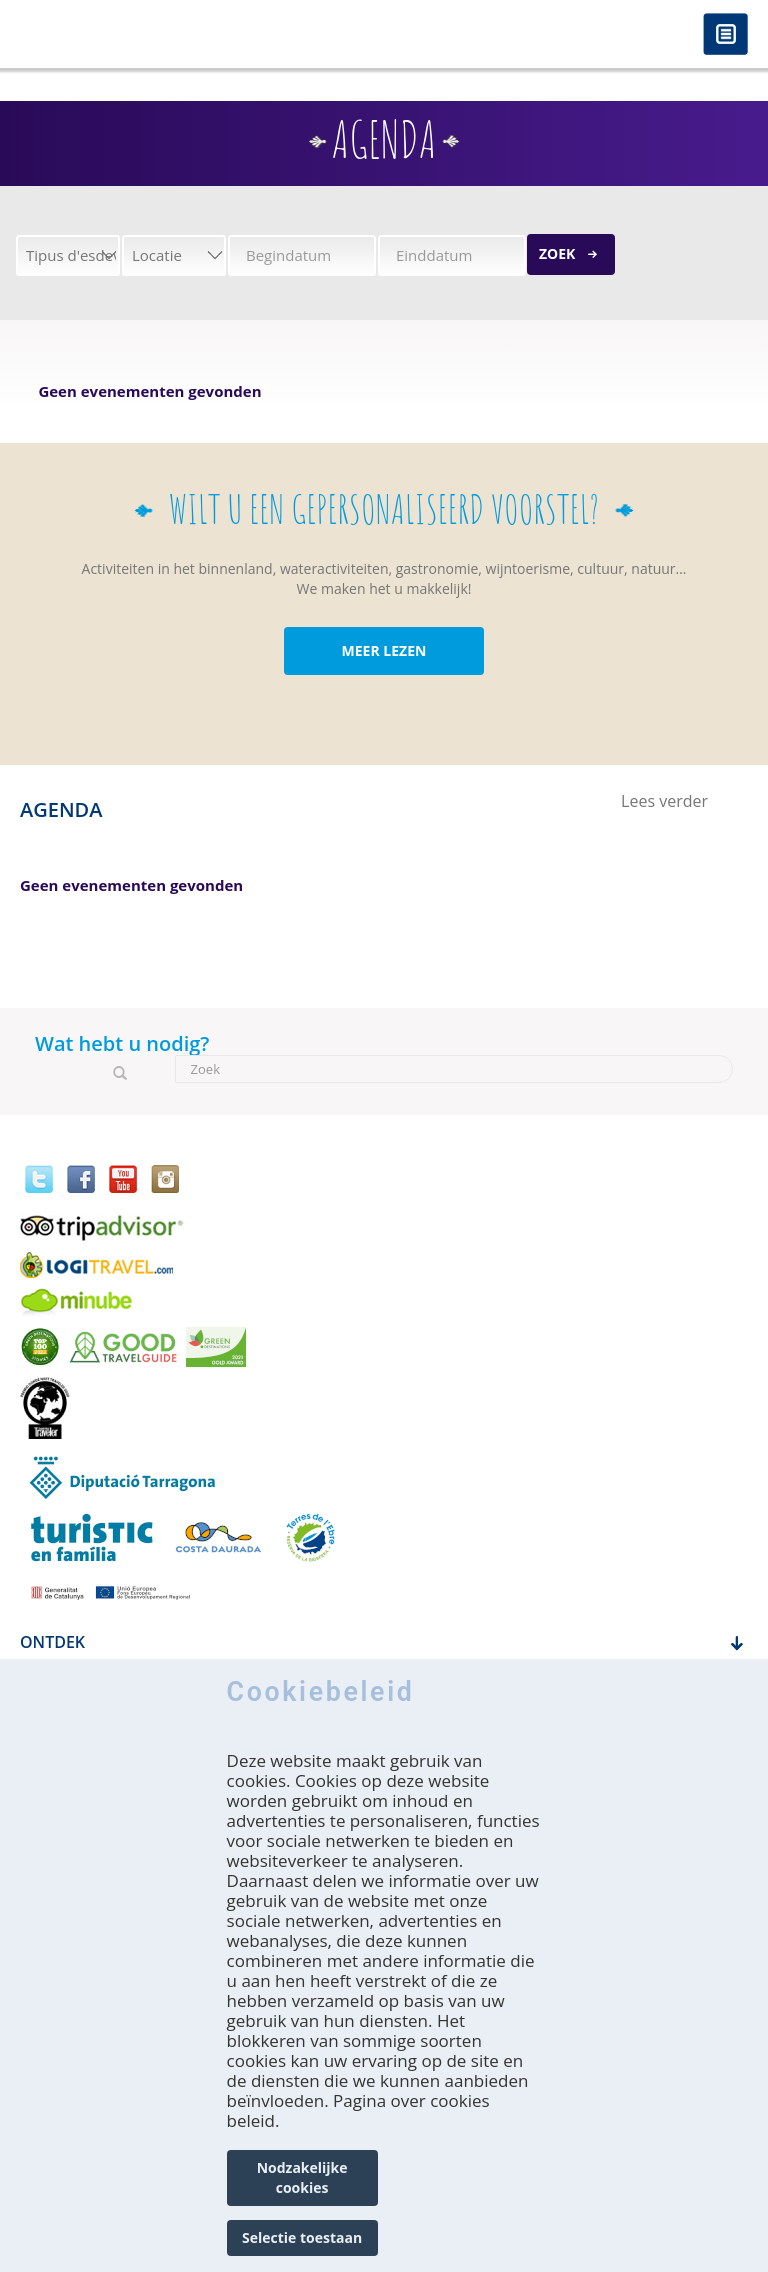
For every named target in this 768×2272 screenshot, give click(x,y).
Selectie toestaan (302, 2237)
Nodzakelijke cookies (302, 2177)
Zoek (557, 253)
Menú (725, 35)
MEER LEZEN (384, 650)
